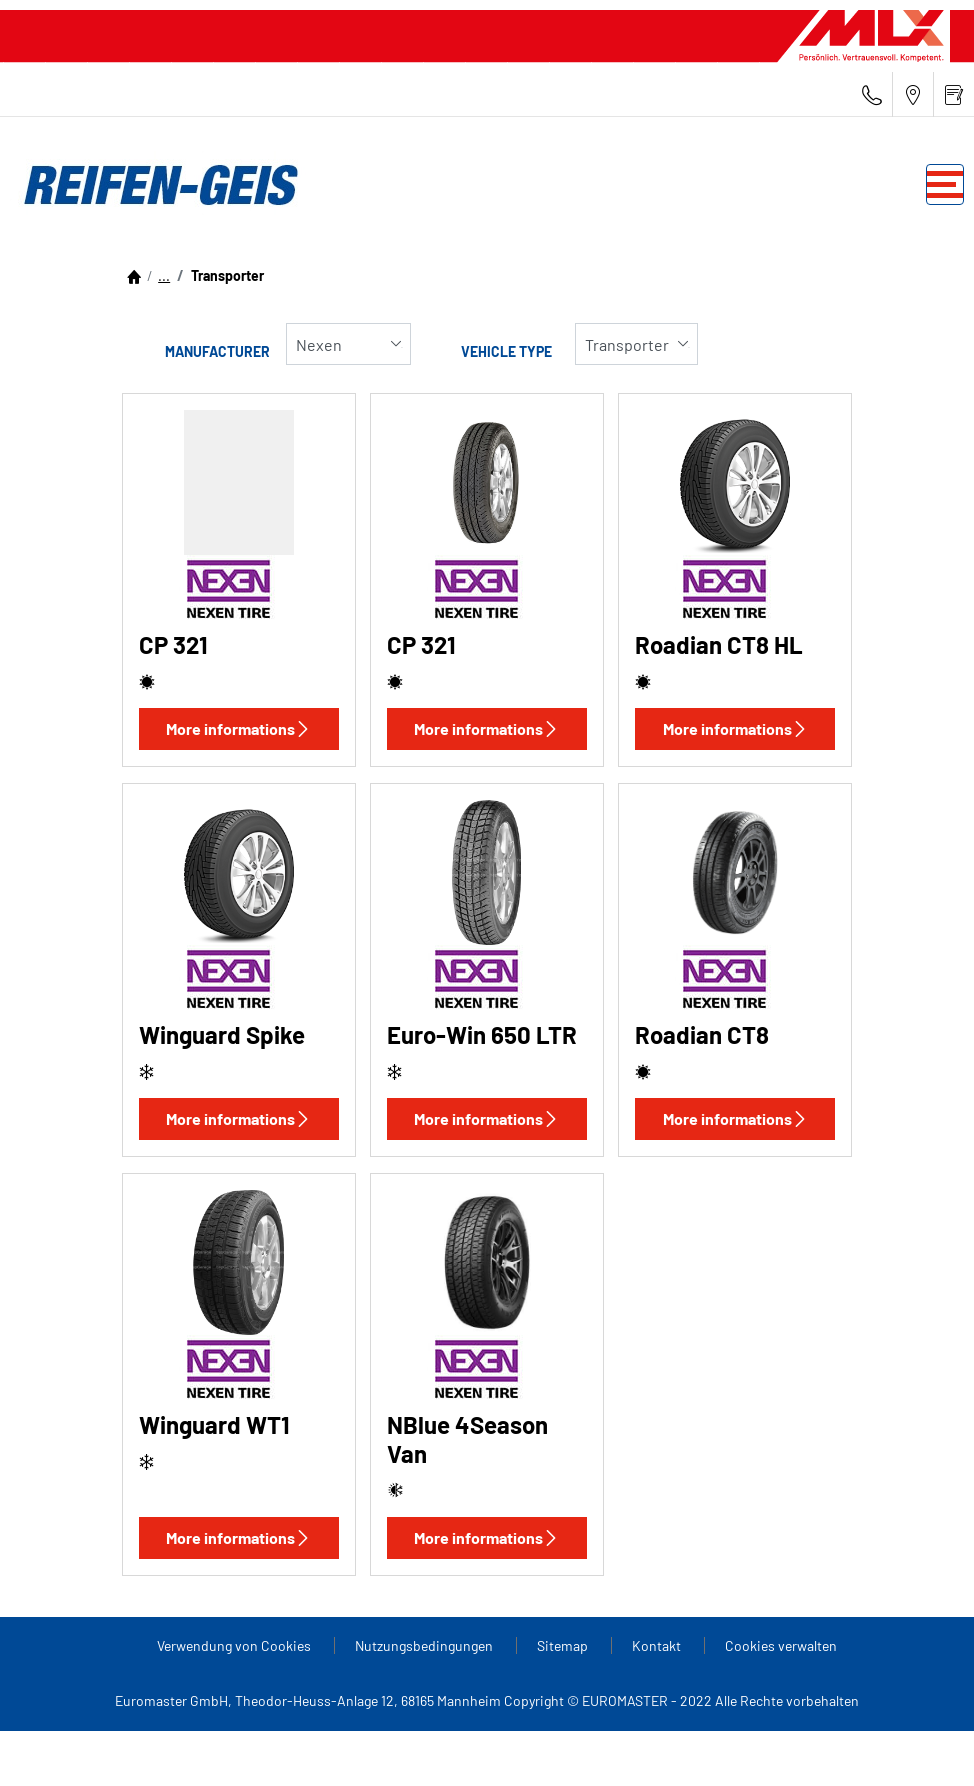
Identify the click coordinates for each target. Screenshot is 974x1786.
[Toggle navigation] (945, 184)
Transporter (226, 275)
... (164, 275)
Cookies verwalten (781, 1645)
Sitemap (564, 1645)
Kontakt (658, 1645)
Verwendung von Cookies (235, 1645)
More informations (238, 728)
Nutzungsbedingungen (425, 1645)
